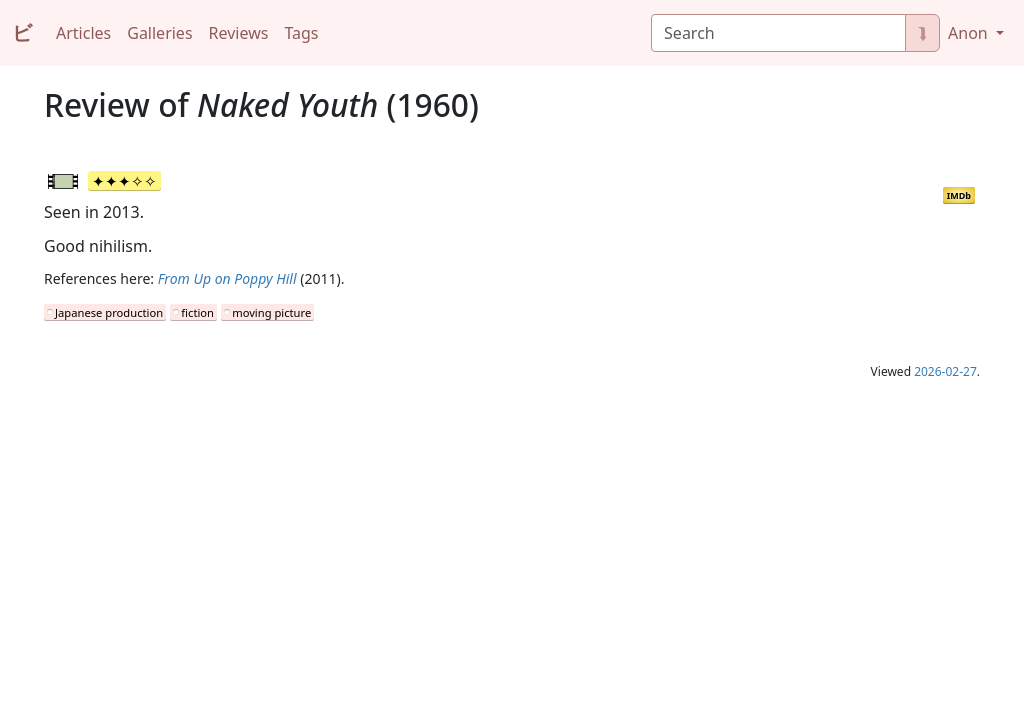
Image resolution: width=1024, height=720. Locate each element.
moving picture (271, 312)
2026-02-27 (945, 371)
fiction (197, 312)
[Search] (778, 33)
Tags (301, 33)
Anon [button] (970, 33)
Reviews (239, 33)
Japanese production (109, 312)
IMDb (959, 195)
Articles (83, 33)
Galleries (159, 33)
